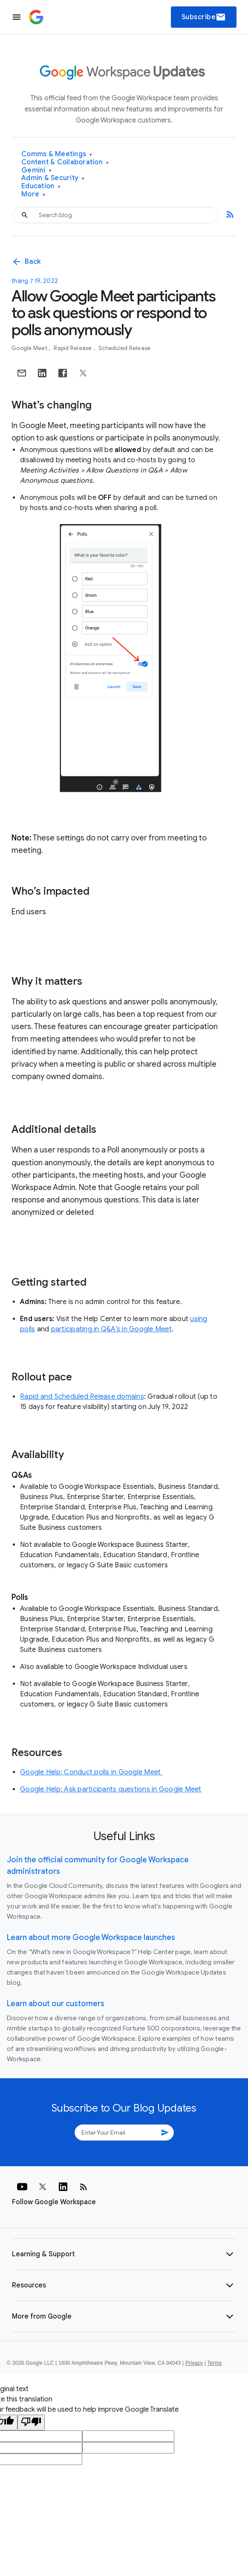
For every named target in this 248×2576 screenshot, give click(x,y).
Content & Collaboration (65, 162)
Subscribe (204, 17)
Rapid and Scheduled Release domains (82, 1396)
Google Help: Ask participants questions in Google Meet (111, 1789)
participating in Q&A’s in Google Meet (111, 1329)
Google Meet (30, 348)
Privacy (194, 2363)
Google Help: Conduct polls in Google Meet (91, 1772)
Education (41, 186)
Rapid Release (73, 348)
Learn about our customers (55, 2003)
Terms (214, 2363)
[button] (124, 2254)
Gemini (36, 170)
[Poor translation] (31, 2422)
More (33, 194)
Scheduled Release (124, 348)
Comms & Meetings (56, 154)
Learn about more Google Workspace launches (91, 1937)
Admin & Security (53, 178)
